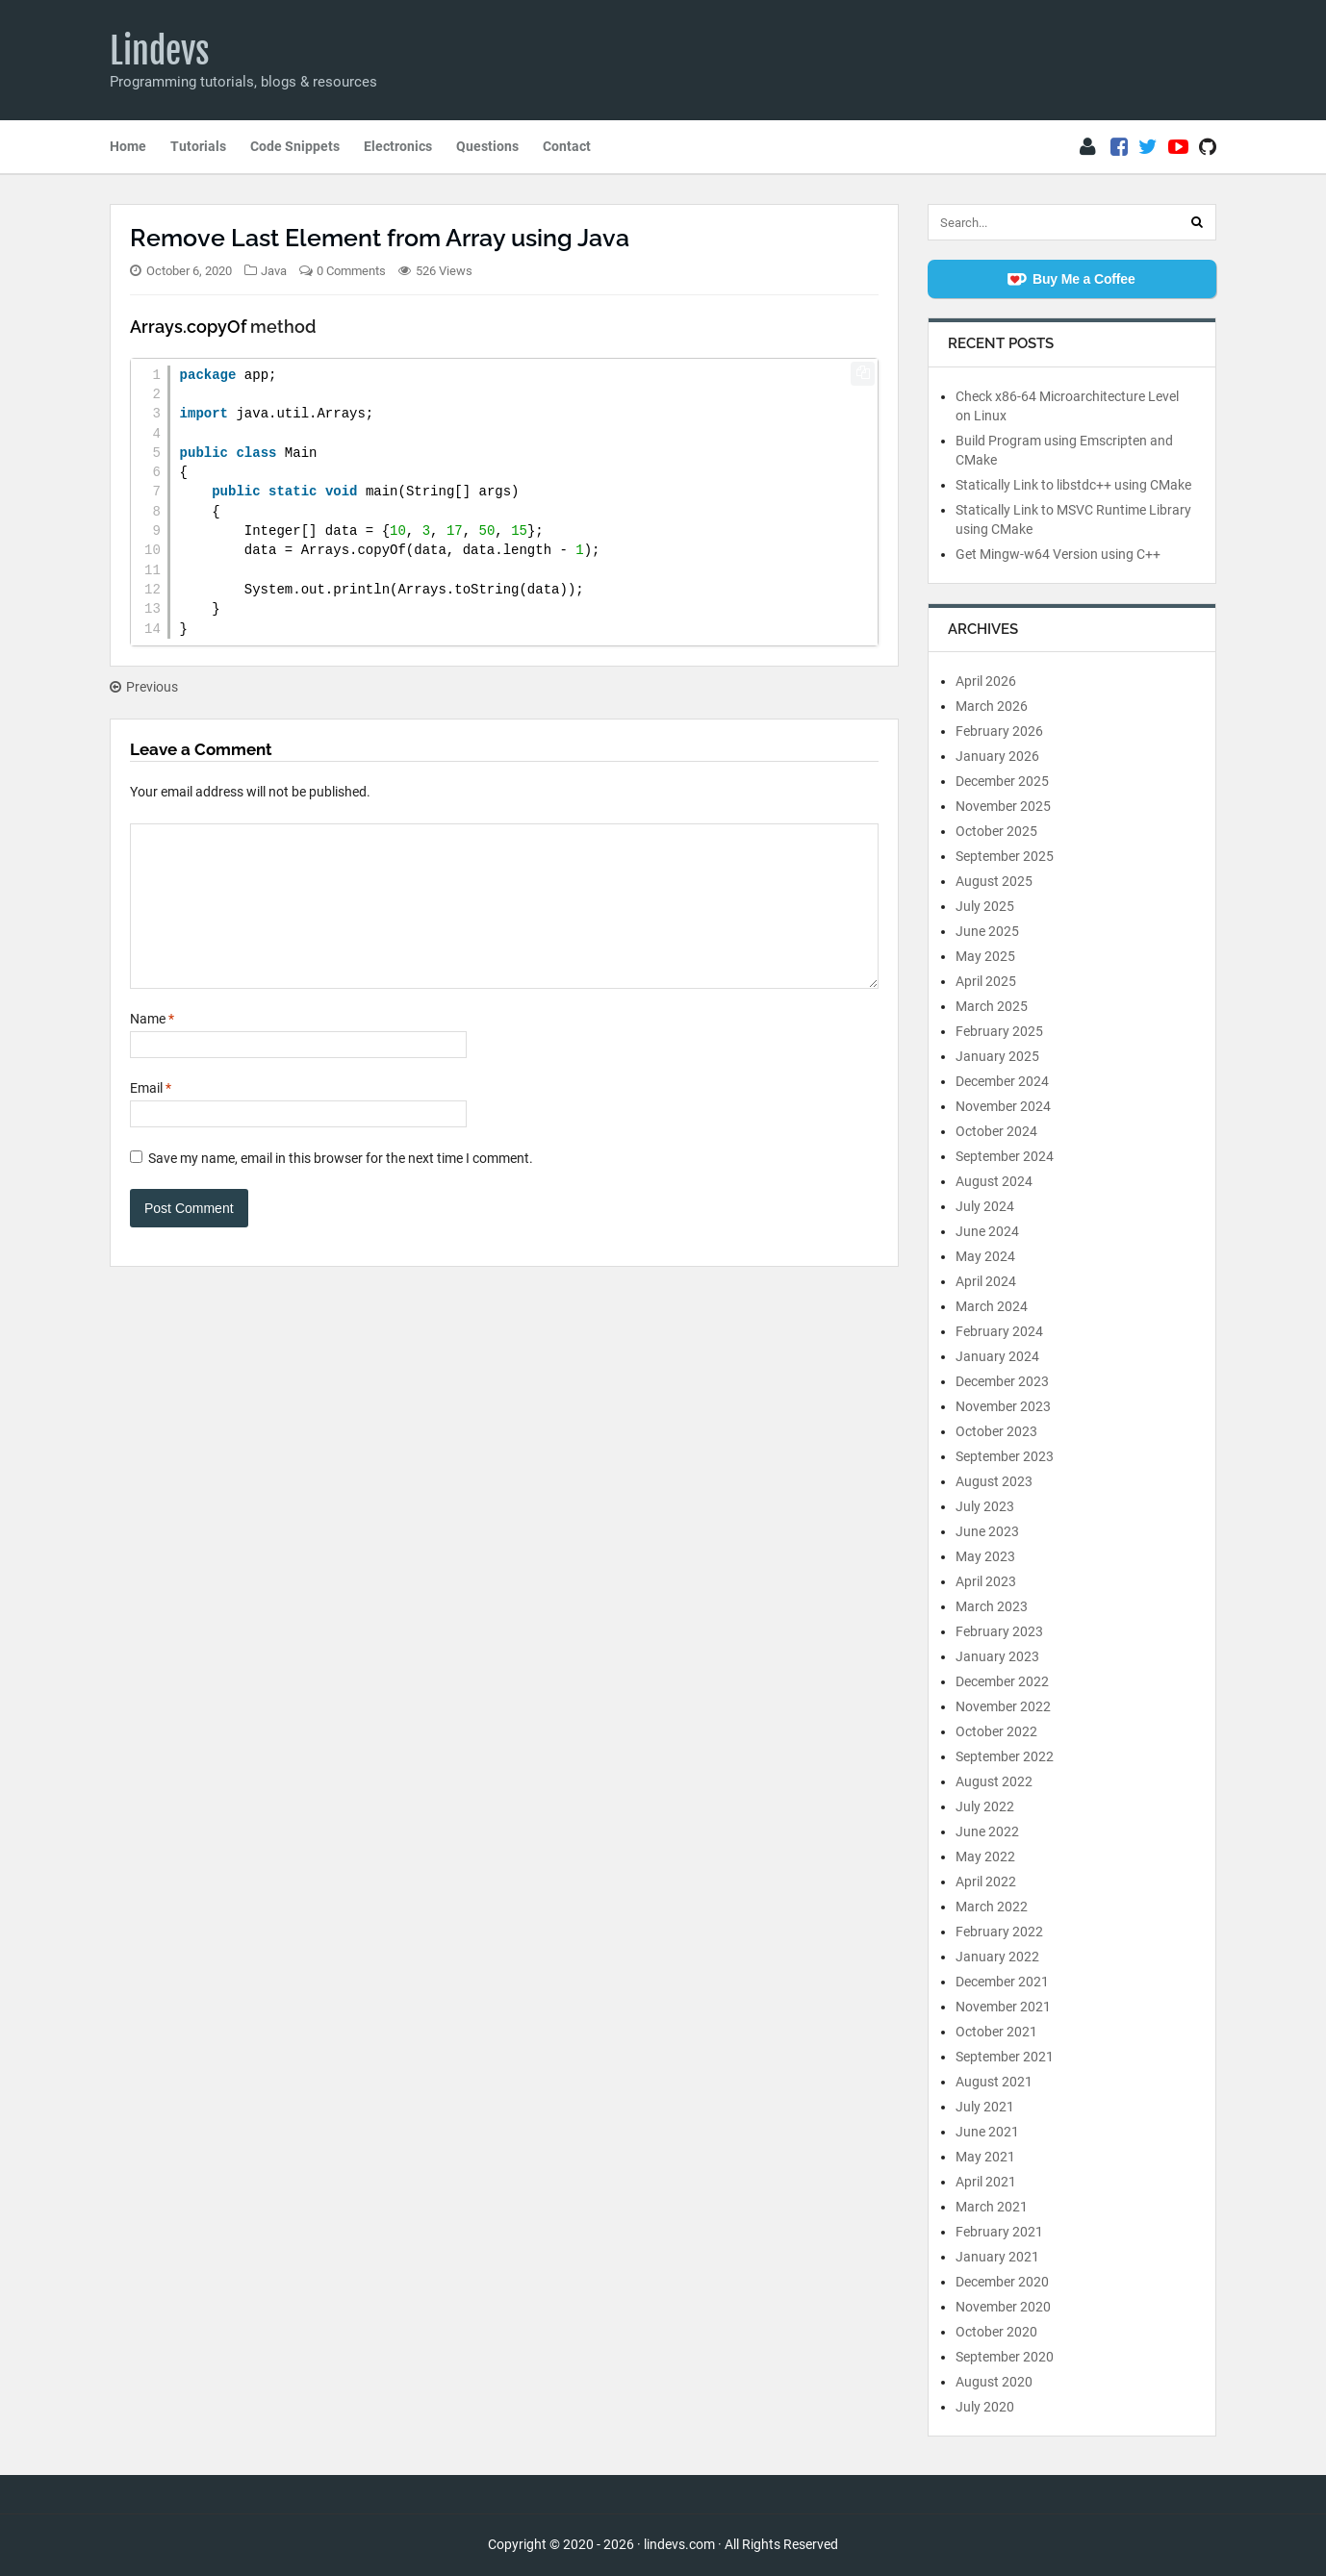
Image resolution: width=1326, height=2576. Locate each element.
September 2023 (1005, 1456)
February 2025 (999, 1031)
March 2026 (992, 706)
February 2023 (999, 1631)
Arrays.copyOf (188, 326)
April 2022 (986, 1881)
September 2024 (1005, 1156)
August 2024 (994, 1181)
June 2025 (987, 931)
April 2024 (986, 1281)
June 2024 (987, 1231)
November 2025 (1003, 806)
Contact (567, 146)
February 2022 (999, 1931)
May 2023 (985, 1556)
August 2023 (994, 1481)
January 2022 (997, 1956)
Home (128, 146)
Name (152, 1047)
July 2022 (985, 1806)
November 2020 (1003, 2306)
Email (150, 1116)
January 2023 (997, 1656)
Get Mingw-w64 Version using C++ (1058, 554)
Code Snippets (295, 146)
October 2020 (996, 2331)
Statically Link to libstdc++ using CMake (1073, 484)
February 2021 (999, 2231)
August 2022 (994, 1781)
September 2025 (1005, 856)
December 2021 (1002, 1981)
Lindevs (160, 51)
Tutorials (198, 146)
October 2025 (996, 831)
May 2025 (985, 956)
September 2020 (1005, 2356)
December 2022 (1002, 1681)
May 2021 (985, 2156)
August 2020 (994, 2381)
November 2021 (1003, 2006)
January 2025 (997, 1056)
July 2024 (985, 1206)
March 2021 (992, 2206)
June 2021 (987, 2131)
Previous (144, 687)
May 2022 (985, 1856)
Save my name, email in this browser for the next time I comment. (340, 1187)
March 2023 (992, 1606)
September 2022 (1005, 1756)
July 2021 (985, 2106)
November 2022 (1003, 1706)
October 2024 (996, 1131)
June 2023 (987, 1531)
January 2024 (997, 1356)
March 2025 (992, 1006)
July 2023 (985, 1506)
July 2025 (985, 906)
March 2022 (992, 1906)
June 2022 (987, 1831)
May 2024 (985, 1256)
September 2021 (1005, 2056)
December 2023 (1002, 1381)
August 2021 (994, 2081)
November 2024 (1003, 1106)
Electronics (398, 146)
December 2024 (1002, 1081)
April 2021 (986, 2181)
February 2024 (999, 1331)
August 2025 (994, 881)
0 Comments (351, 271)
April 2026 (986, 681)
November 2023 (1003, 1406)
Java (274, 271)
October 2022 (996, 1731)
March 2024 (992, 1306)
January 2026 (997, 756)
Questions (487, 146)
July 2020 (985, 2406)
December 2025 (1002, 781)
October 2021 (996, 2031)
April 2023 (986, 1581)
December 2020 (1002, 2281)
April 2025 (986, 981)
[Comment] (504, 920)
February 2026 (999, 731)
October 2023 (996, 1431)
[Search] (1197, 222)
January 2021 (997, 2256)
